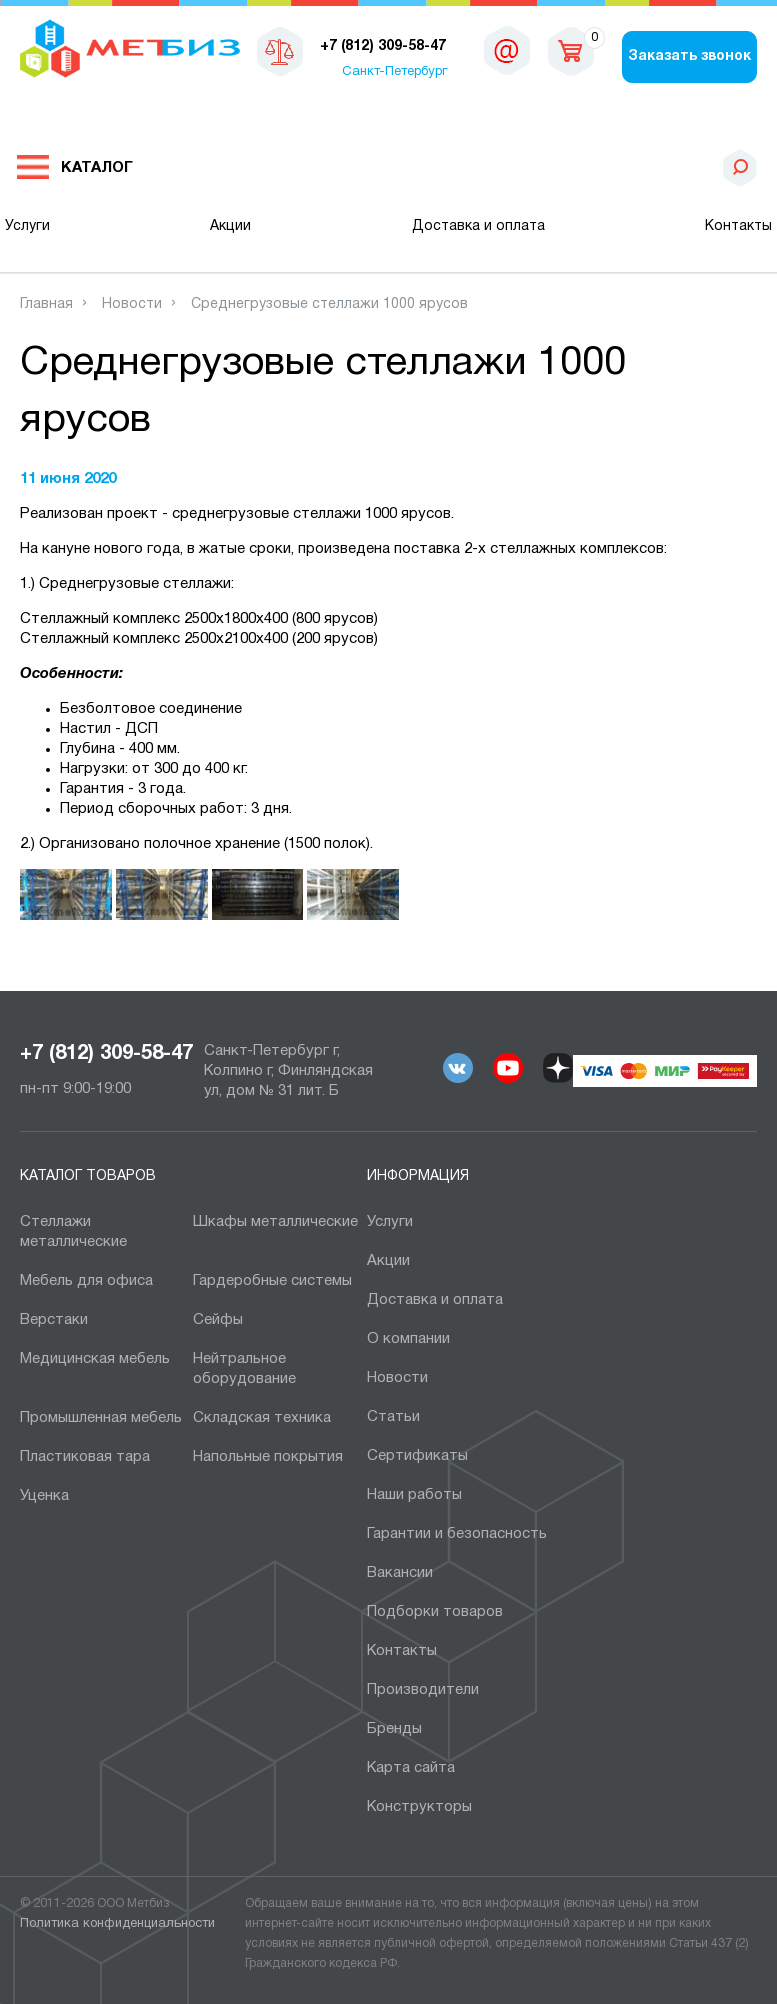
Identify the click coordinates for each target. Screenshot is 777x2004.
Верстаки (54, 1320)
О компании (408, 1339)
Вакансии (400, 1573)
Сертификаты (417, 1456)
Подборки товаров (435, 1612)
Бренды (394, 1729)
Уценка (44, 1496)
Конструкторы (419, 1807)
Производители (423, 1690)
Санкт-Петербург (394, 72)
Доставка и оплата (478, 226)
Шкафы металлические (275, 1222)
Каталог (97, 168)
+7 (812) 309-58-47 (106, 1054)
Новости (397, 1378)
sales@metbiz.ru (507, 50)
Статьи (393, 1417)
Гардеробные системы (272, 1281)
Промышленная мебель (101, 1418)
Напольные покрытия (268, 1457)
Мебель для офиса (86, 1281)
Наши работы (414, 1495)
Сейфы (218, 1320)
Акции (230, 226)
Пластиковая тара (85, 1457)
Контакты (738, 226)
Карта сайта (411, 1768)
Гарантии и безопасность (457, 1534)
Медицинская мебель (95, 1359)
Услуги (27, 226)
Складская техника (262, 1418)
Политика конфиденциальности (117, 1924)
